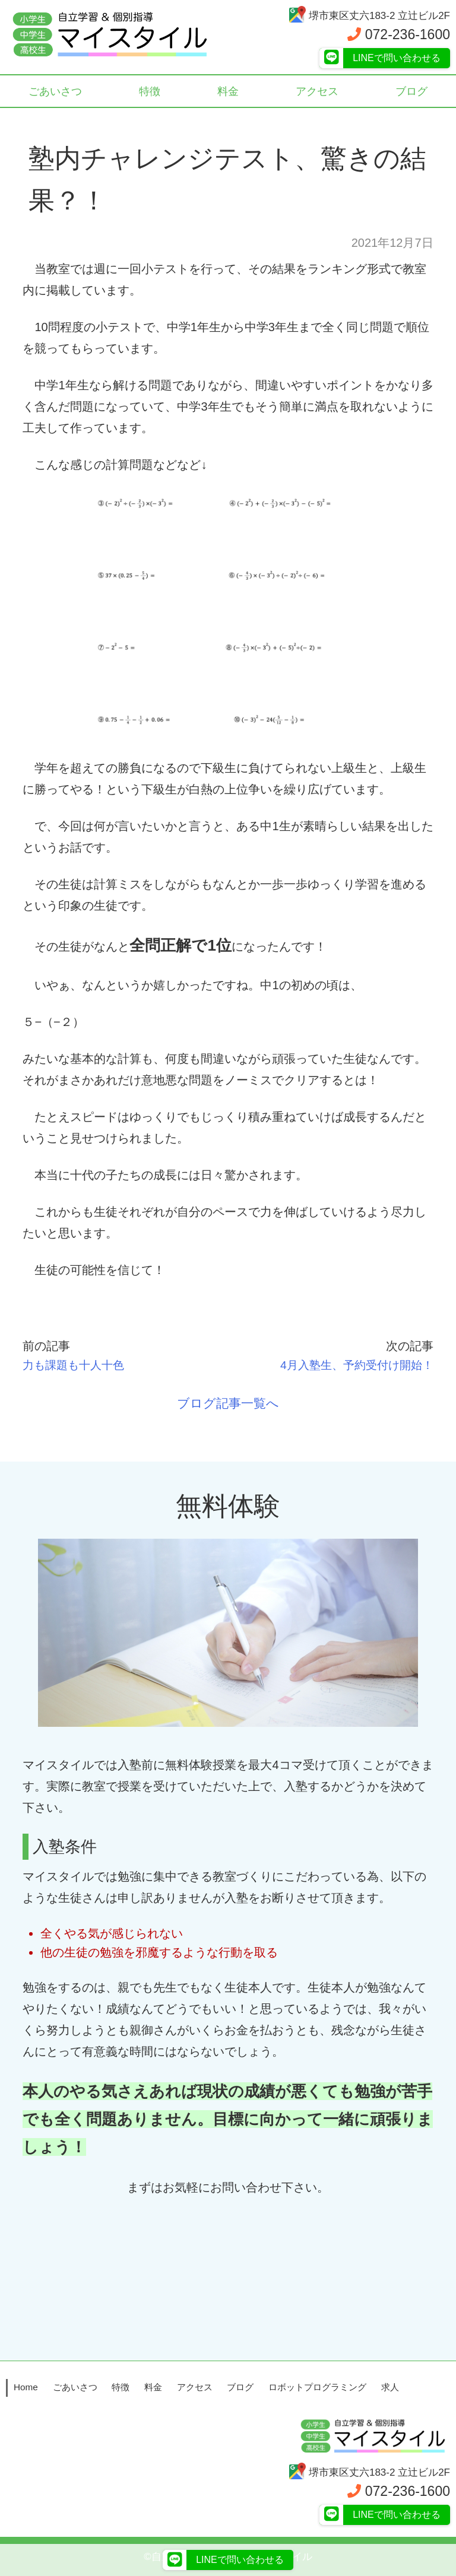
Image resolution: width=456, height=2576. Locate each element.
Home (26, 2386)
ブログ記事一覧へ (228, 1402)
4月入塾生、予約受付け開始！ (352, 1364)
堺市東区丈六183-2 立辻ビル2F (369, 15)
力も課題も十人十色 (76, 1364)
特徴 (150, 91)
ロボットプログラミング (317, 2386)
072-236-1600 (398, 34)
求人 (390, 2386)
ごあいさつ (55, 91)
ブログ (412, 91)
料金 (228, 91)
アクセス (317, 91)
